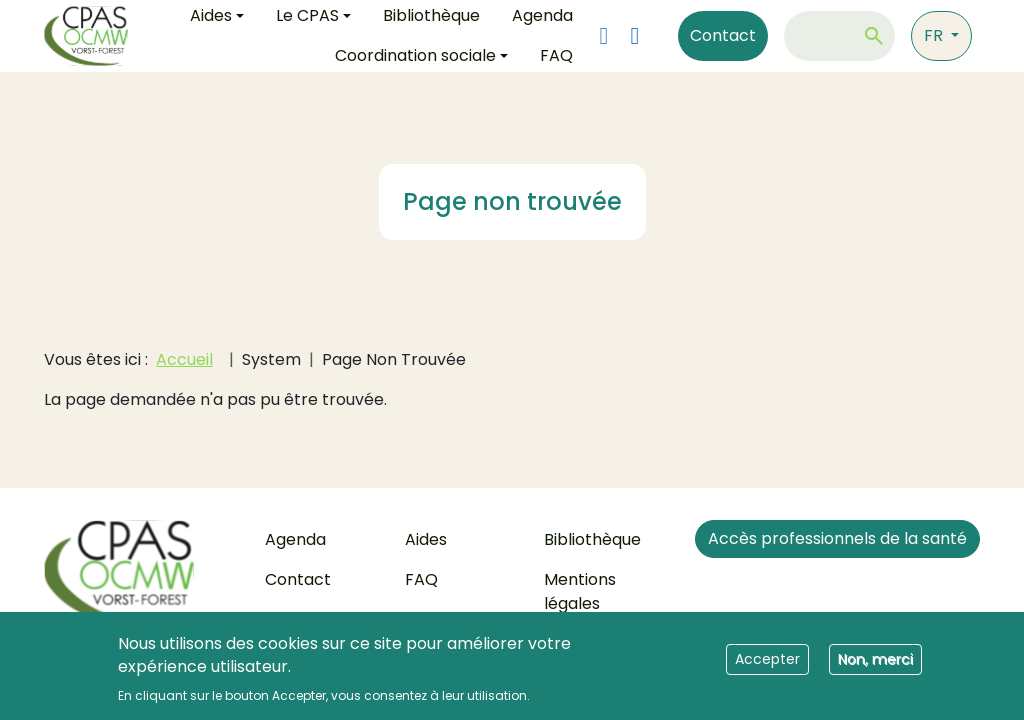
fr (935, 35)
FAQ (556, 55)
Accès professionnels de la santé (837, 538)
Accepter (767, 666)
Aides (426, 539)
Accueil (184, 359)
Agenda (295, 539)
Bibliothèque (592, 539)
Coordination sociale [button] (415, 55)
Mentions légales (580, 591)
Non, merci (875, 666)
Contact (723, 35)
